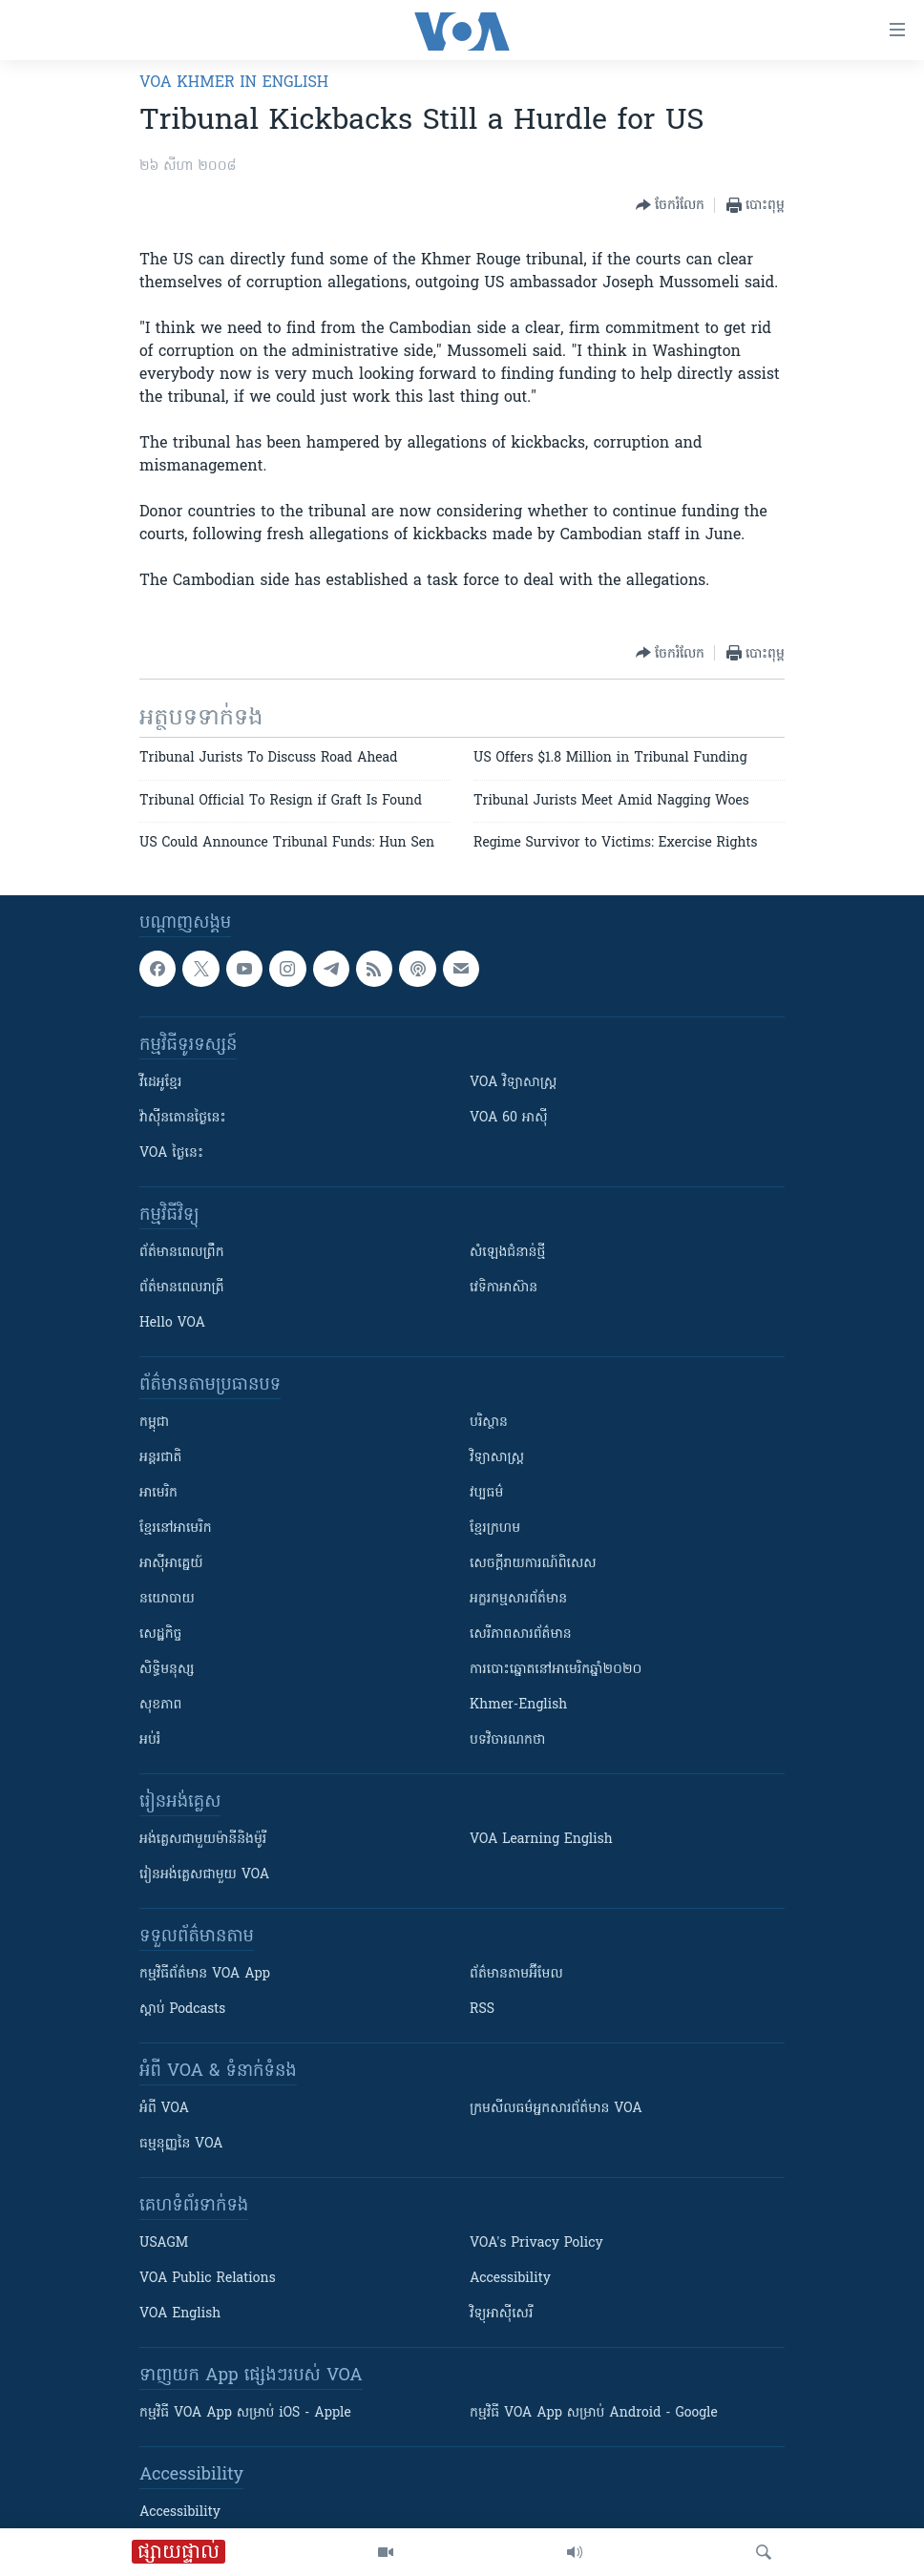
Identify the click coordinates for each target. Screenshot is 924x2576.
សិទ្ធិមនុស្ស (167, 1670)
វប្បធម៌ (486, 1493)
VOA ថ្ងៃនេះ (171, 1153)
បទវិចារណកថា (507, 1740)
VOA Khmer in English (233, 83)
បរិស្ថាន (489, 1423)
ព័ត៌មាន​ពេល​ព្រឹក (181, 1253)
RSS (482, 2010)
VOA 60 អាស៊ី (509, 1118)
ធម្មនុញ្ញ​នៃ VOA (181, 2144)
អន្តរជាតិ (160, 1458)
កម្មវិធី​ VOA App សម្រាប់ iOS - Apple (245, 2413)
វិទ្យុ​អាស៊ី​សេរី (501, 2314)
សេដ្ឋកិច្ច (160, 1634)
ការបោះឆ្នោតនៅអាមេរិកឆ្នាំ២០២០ (555, 1670)
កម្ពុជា (154, 1423)
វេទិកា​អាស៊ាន (503, 1288)
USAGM (163, 2243)
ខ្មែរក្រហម (495, 1528)
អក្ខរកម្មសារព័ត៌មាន (518, 1599)
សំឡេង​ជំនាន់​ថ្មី (507, 1253)
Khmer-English (518, 1705)
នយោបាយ (167, 1599)
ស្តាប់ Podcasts (182, 2010)
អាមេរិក (158, 1493)
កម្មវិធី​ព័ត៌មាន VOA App (204, 1974)
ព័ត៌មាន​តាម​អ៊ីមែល (516, 1974)
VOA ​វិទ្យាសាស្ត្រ (513, 1083)
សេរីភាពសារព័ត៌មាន (521, 1634)
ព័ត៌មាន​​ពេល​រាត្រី (181, 1288)
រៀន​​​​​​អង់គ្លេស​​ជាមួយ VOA (204, 1875)
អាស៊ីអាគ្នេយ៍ (171, 1564)
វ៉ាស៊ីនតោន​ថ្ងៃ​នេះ (182, 1118)
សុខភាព (160, 1705)
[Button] (670, 205)
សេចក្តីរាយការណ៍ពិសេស (533, 1564)
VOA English (179, 2314)
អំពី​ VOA (164, 2109)
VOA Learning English (541, 1840)
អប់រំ (149, 1740)
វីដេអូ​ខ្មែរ (160, 1083)
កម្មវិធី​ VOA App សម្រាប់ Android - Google (594, 2413)
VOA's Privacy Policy (536, 2243)
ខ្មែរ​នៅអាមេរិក (175, 1528)
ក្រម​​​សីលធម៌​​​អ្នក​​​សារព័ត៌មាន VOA (556, 2109)
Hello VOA (172, 1323)
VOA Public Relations (207, 2279)
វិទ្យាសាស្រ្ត (497, 1458)
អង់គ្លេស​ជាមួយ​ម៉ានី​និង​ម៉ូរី (202, 1840)
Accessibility (510, 2279)
